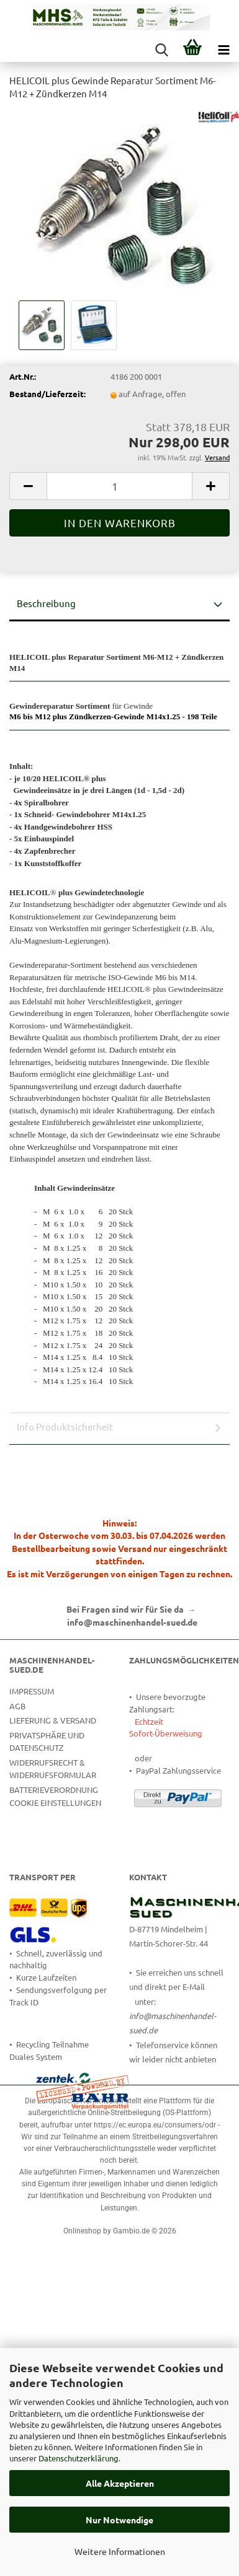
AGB (17, 1706)
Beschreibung (46, 603)
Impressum (31, 1691)
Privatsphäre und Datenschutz (46, 1741)
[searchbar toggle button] (161, 49)
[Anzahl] (119, 486)
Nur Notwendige (119, 2519)
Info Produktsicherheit (65, 1426)
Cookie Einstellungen (55, 1802)
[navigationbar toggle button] (223, 49)
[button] (28, 486)
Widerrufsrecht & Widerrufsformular (52, 1768)
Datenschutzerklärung (78, 2458)
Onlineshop (82, 2231)
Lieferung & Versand (52, 1720)
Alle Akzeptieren (120, 2483)
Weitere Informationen (119, 2551)
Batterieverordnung (53, 1789)
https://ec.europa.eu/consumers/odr (155, 2125)
